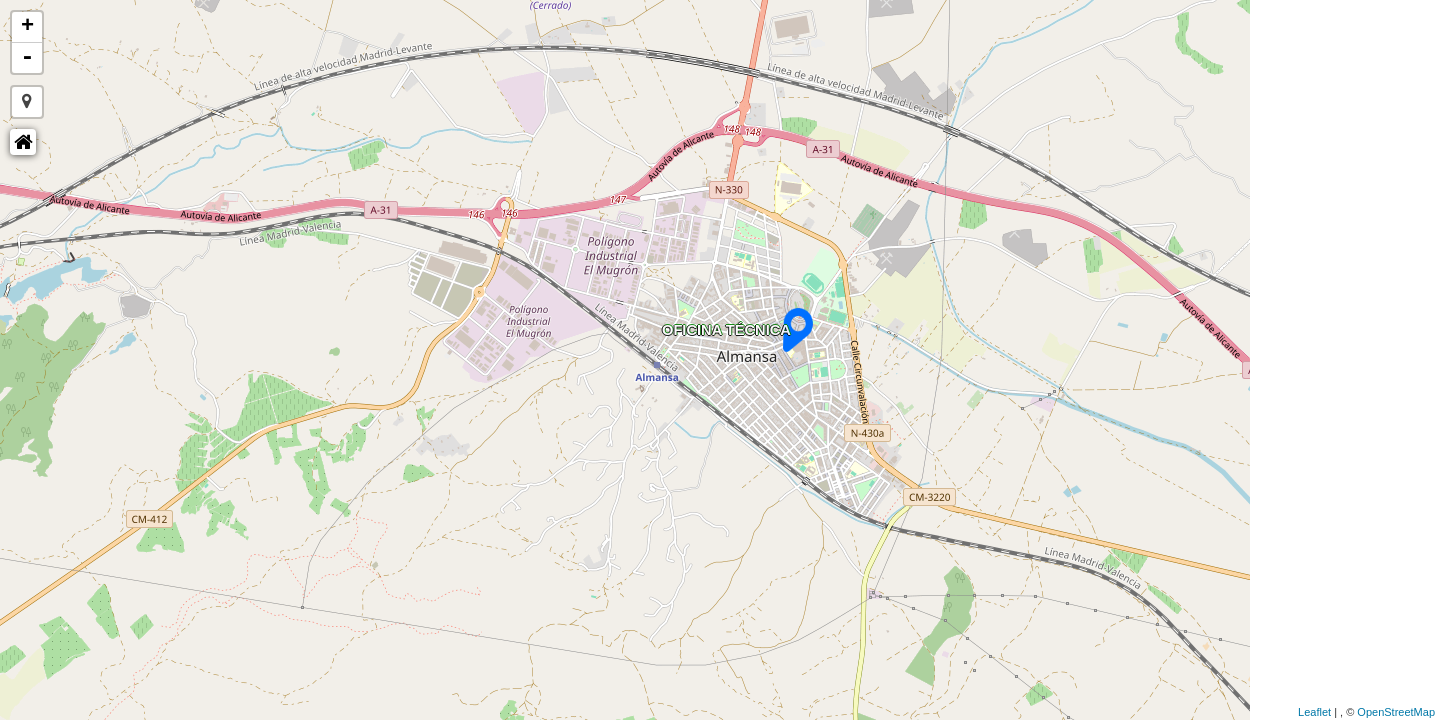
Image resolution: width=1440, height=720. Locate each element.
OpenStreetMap (1396, 712)
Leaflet (1314, 712)
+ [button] (27, 27)
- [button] (27, 58)
